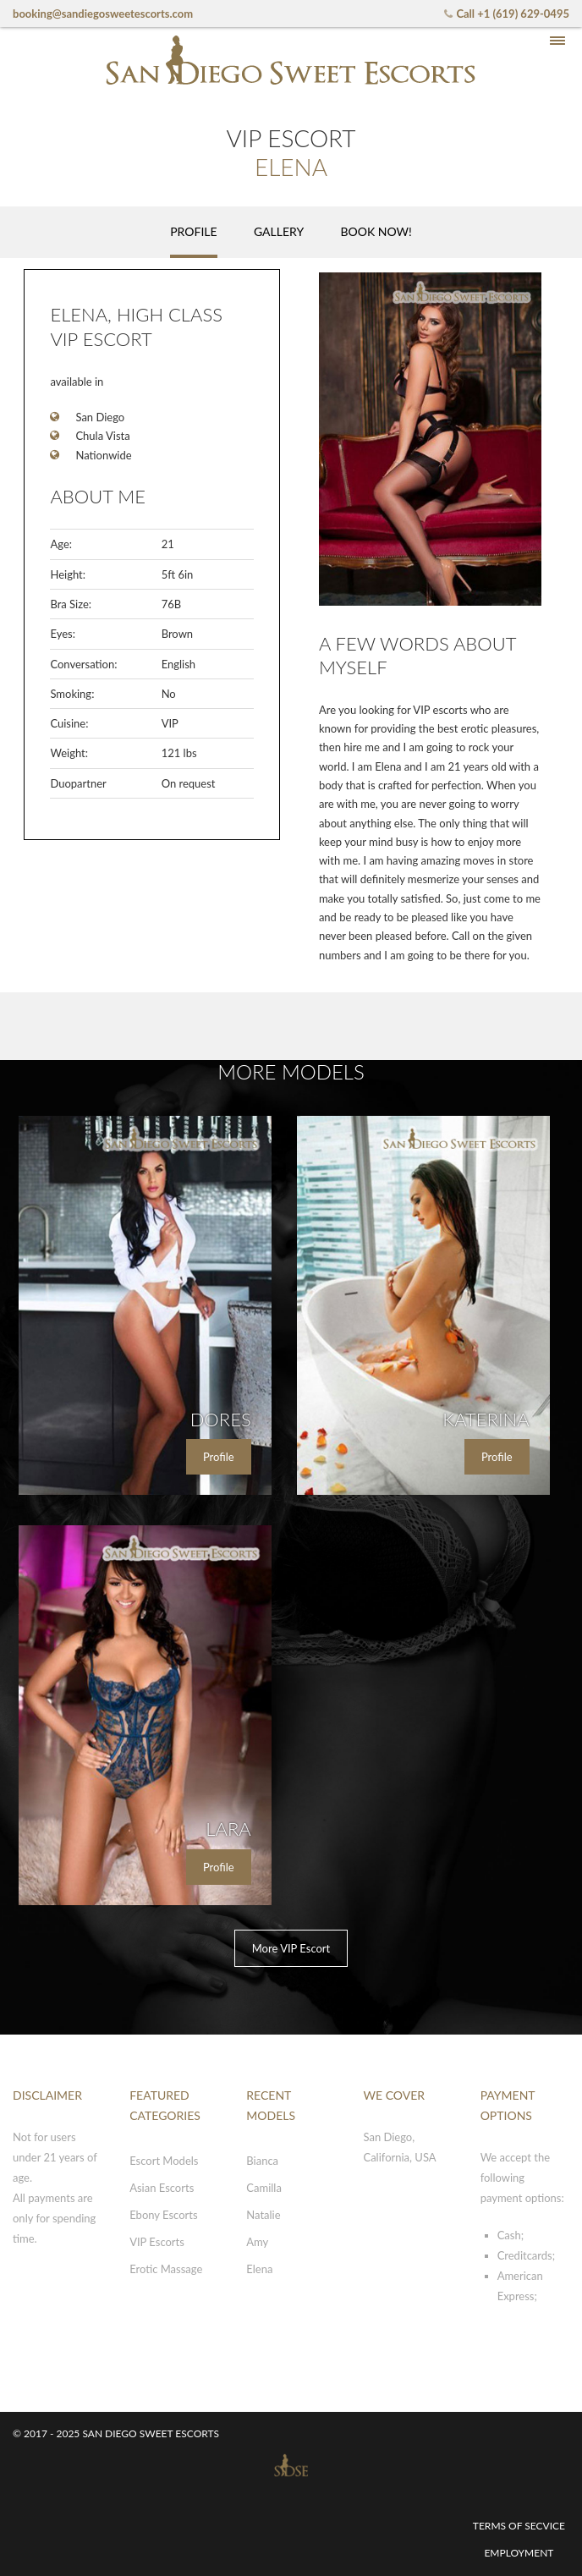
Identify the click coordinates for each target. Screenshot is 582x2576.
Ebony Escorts (163, 2215)
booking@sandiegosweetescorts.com (103, 13)
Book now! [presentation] (375, 231)
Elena (259, 2269)
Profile (218, 1457)
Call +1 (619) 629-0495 (505, 13)
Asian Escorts (161, 2187)
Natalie (263, 2215)
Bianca (262, 2160)
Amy (257, 2242)
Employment (518, 2552)
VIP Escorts (156, 2242)
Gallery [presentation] (279, 231)
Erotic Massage (165, 2269)
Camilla (264, 2187)
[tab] (193, 232)
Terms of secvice (519, 2525)
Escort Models (163, 2160)
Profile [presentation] (193, 231)
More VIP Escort (291, 1948)
